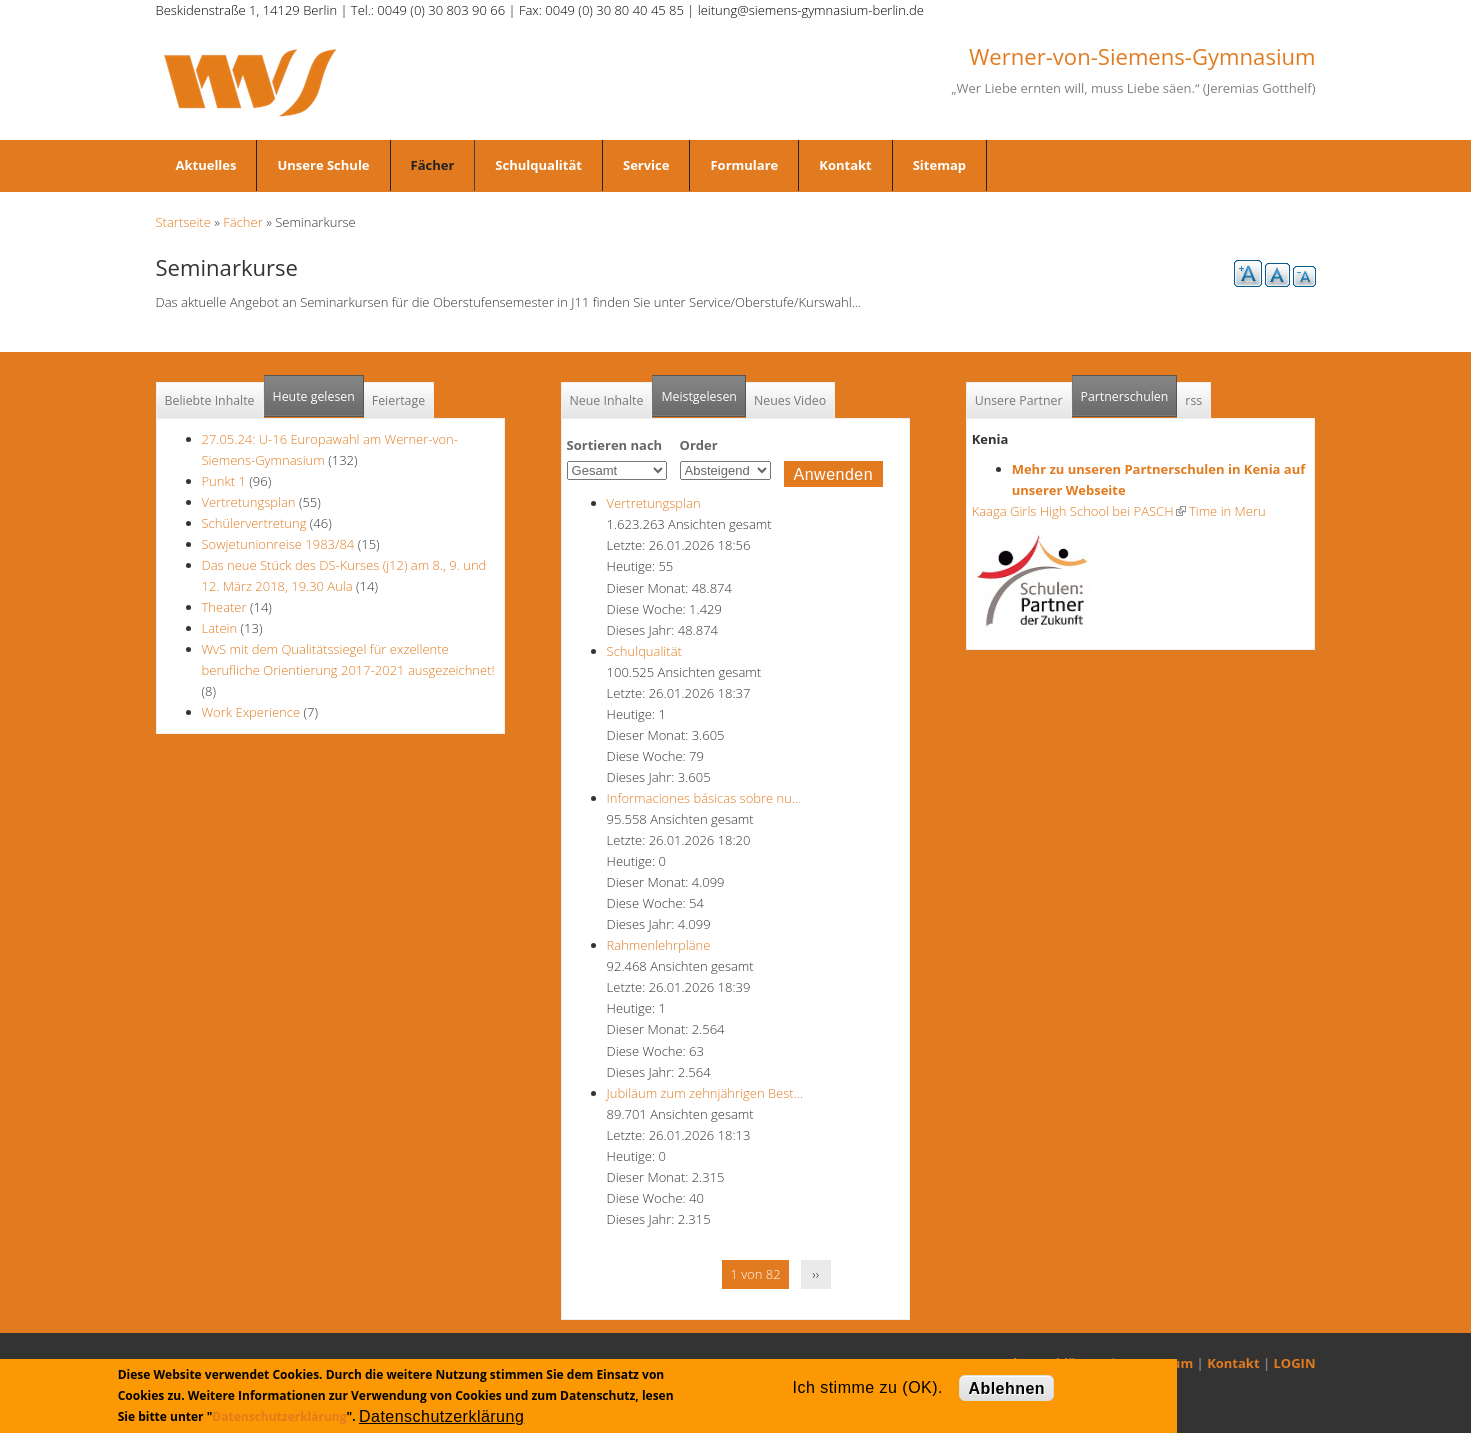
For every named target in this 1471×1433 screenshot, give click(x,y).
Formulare (744, 165)
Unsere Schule (323, 165)
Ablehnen (1006, 1388)
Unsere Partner (1019, 400)
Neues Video (790, 400)
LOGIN (1295, 1363)
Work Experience (251, 712)
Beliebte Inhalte (210, 400)
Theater (224, 607)
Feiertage (398, 400)
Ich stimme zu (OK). (868, 1387)
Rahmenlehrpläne (659, 945)
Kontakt (845, 165)
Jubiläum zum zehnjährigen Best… (705, 1093)
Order (699, 445)
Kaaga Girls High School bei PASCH (1079, 511)
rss (1193, 400)
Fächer (433, 165)
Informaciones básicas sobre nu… (704, 798)
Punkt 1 (224, 481)
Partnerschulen (1129, 390)
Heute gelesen (314, 396)
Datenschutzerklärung (279, 1416)
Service (646, 165)
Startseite (183, 222)
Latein (220, 628)
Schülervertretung (254, 523)
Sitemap (939, 165)
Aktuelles (206, 165)
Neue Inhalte (607, 400)
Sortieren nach (615, 445)
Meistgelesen (699, 396)
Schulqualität (538, 165)
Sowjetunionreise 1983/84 (280, 544)
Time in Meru (1226, 511)
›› (815, 1274)
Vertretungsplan (249, 502)
